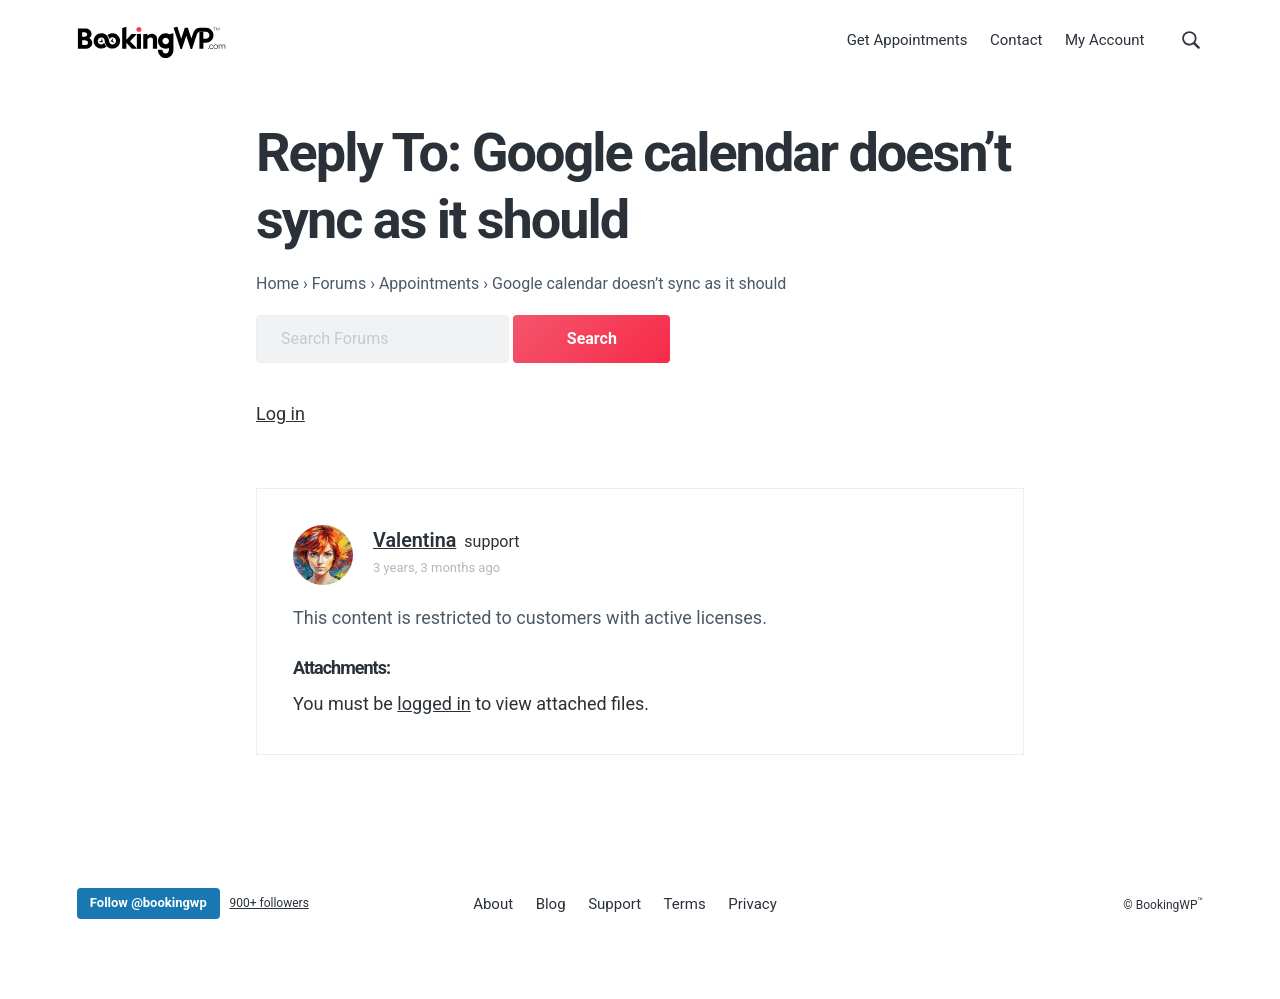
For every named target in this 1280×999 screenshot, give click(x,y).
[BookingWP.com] (152, 42)
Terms (685, 904)
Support (614, 904)
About (493, 904)
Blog (551, 904)
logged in (433, 703)
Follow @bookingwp (148, 902)
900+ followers (268, 903)
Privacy (752, 904)
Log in (280, 413)
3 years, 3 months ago (436, 567)
